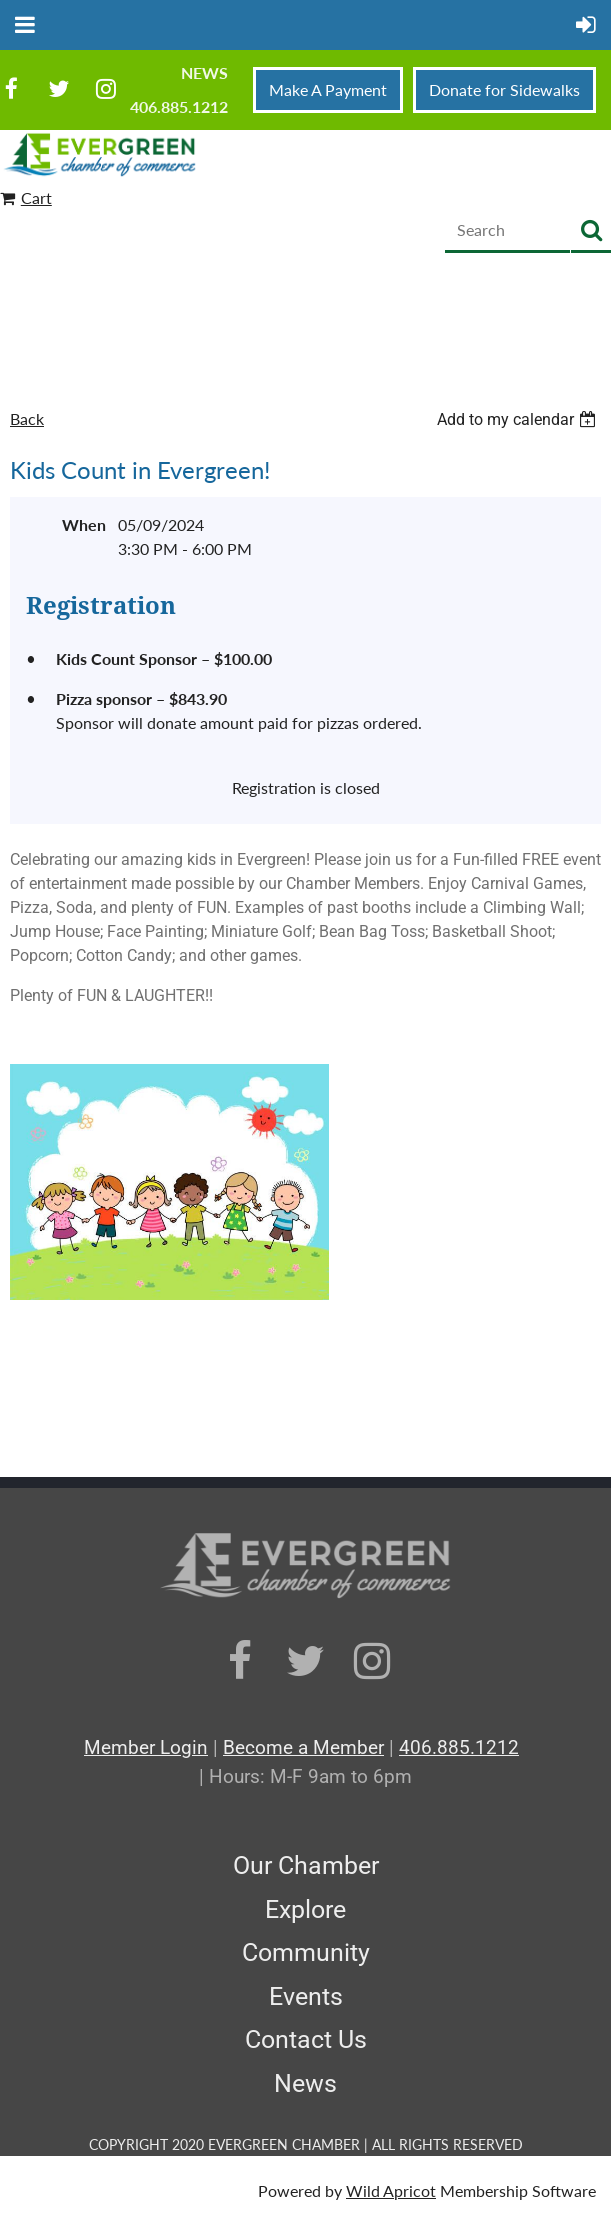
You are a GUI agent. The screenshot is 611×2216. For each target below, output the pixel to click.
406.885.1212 (179, 106)
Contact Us (306, 2039)
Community (306, 1952)
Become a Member (303, 1747)
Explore (305, 1909)
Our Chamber (306, 1865)
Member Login (146, 1747)
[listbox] (519, 419)
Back (27, 418)
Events (306, 1996)
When (84, 524)
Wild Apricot (391, 2190)
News (204, 72)
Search (591, 231)
